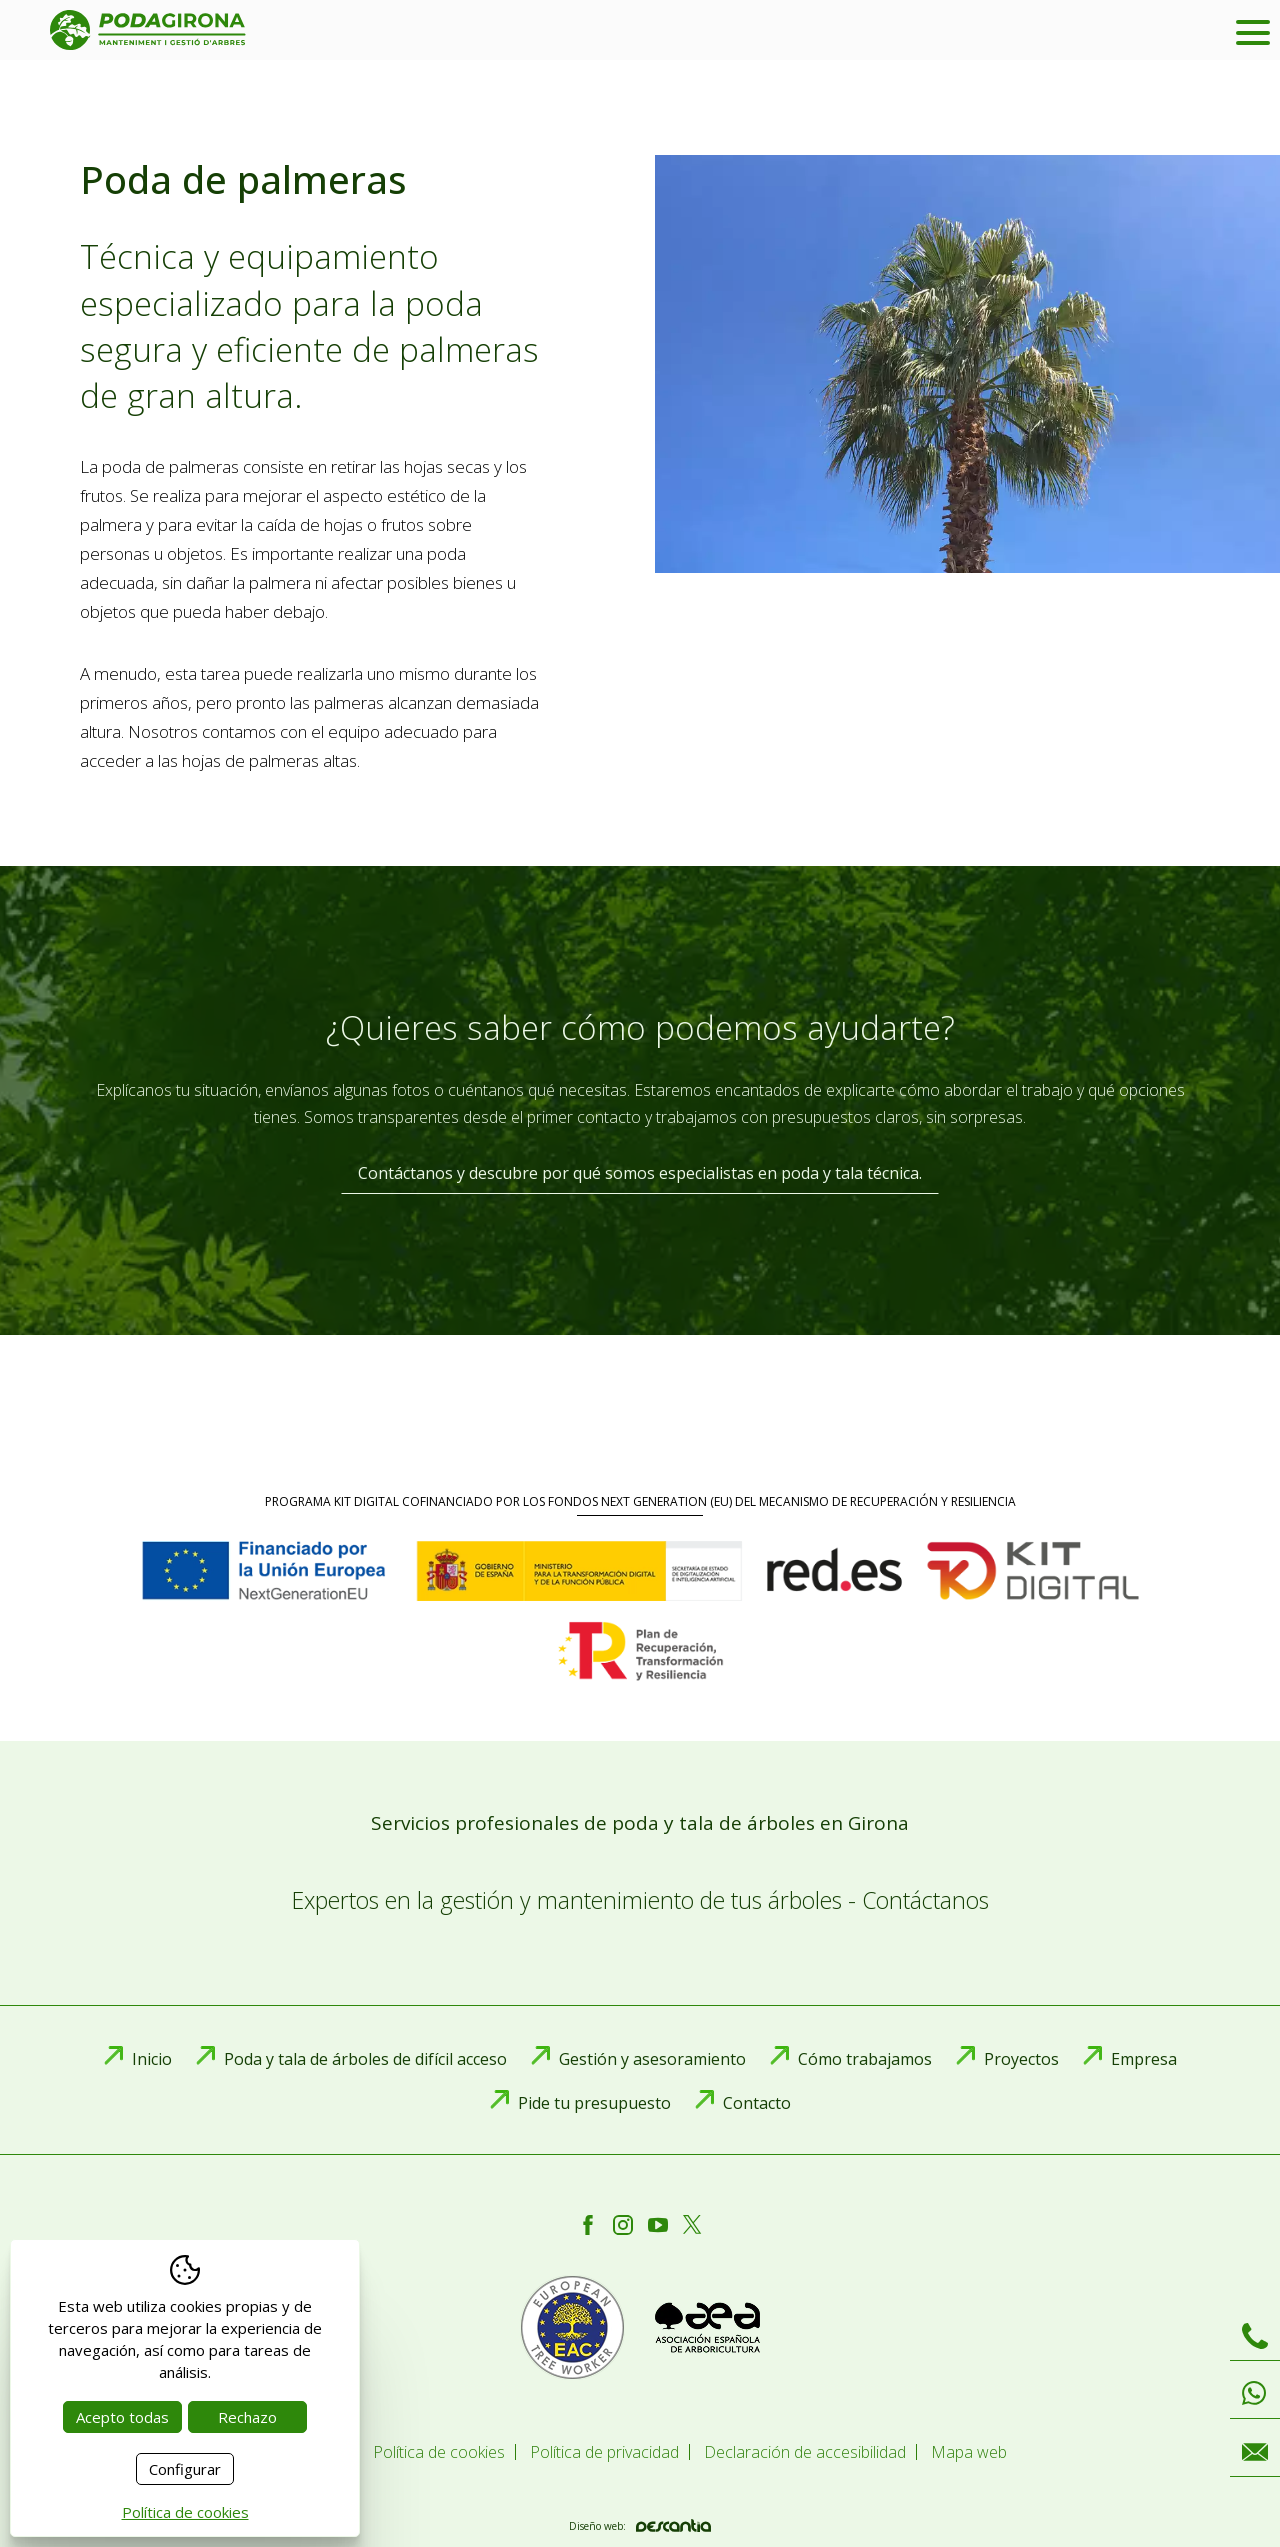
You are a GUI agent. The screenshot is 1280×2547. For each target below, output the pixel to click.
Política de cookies (185, 2512)
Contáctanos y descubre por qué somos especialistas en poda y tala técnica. (640, 1173)
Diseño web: (640, 2525)
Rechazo (247, 2417)
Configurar (185, 2469)
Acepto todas (122, 2417)
